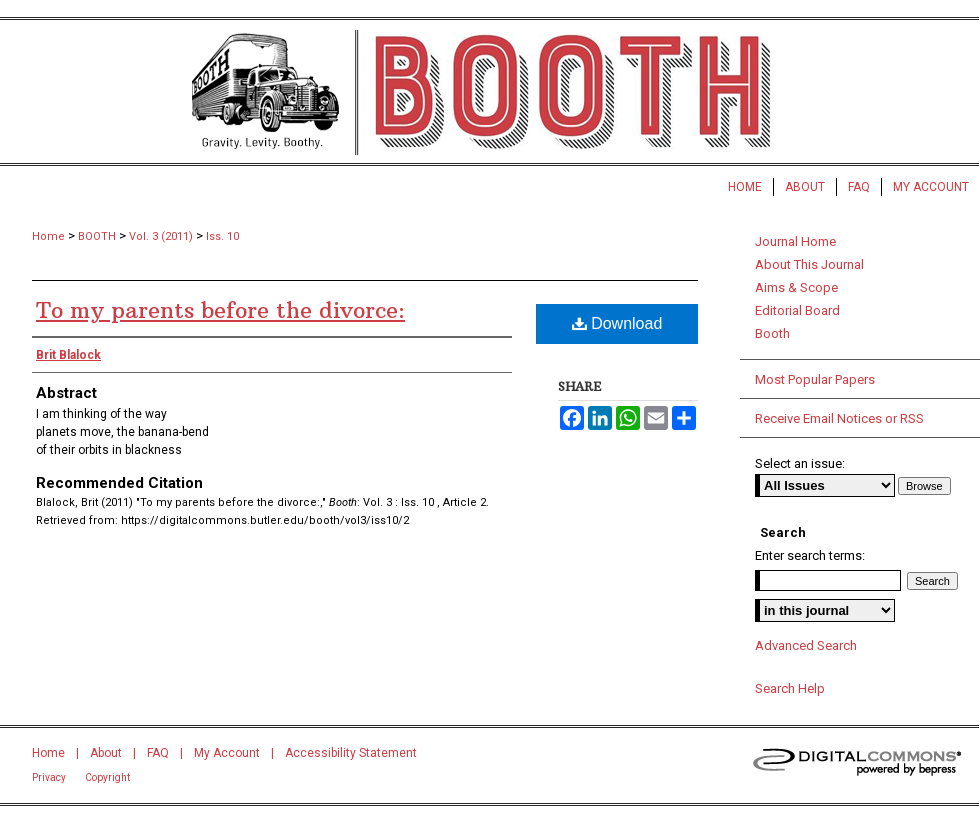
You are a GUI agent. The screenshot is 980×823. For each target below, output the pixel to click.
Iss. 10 (222, 236)
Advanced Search (806, 645)
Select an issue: (800, 463)
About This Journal (809, 264)
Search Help (790, 688)
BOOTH (97, 236)
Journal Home (795, 241)
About (106, 753)
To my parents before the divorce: (220, 310)
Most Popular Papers (815, 379)
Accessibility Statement (351, 753)
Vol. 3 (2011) (161, 236)
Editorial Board (797, 310)
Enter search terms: (810, 555)
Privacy (49, 777)
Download (617, 323)
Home (48, 236)
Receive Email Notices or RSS (839, 418)
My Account (227, 753)
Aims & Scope (796, 287)
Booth (772, 333)
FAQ (158, 753)
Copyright (107, 777)
